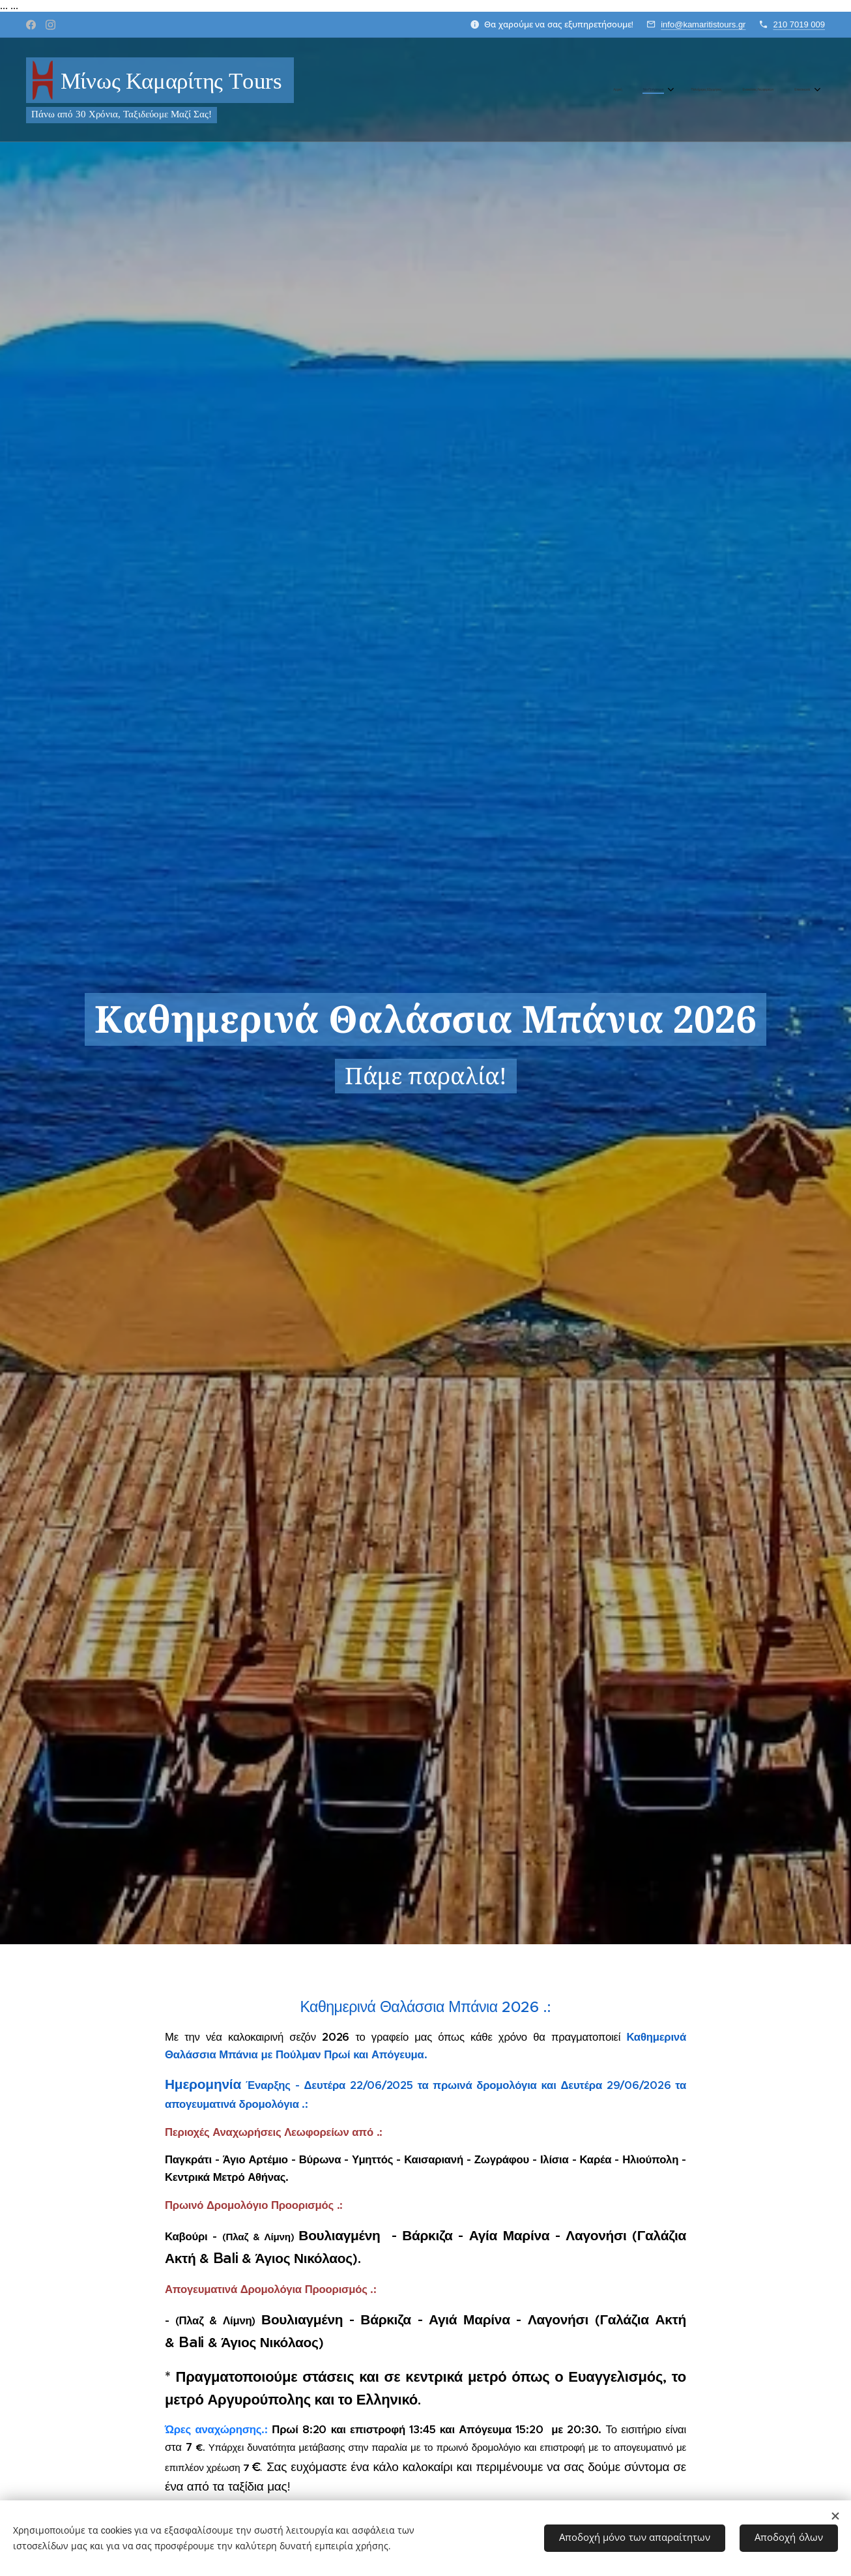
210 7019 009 (799, 24)
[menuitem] (723, 90)
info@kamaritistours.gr (703, 24)
